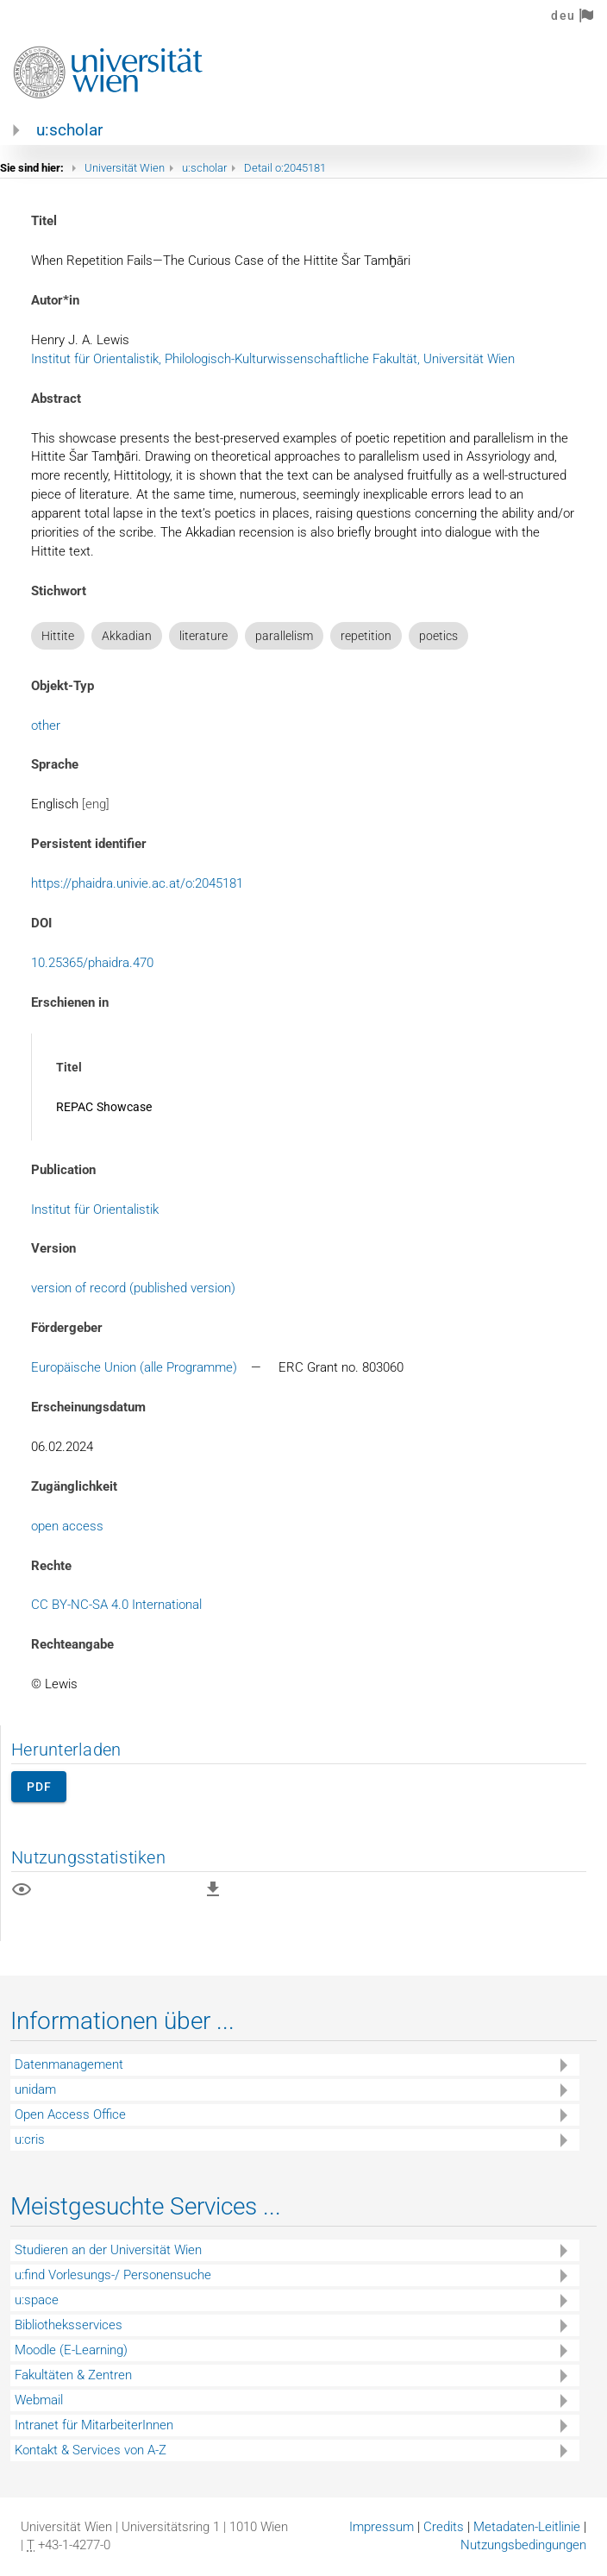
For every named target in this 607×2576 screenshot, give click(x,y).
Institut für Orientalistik (95, 1209)
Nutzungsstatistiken (88, 1857)
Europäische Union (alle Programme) (134, 1367)
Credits (443, 2527)
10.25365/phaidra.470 (92, 963)
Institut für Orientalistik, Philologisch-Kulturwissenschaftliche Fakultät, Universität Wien (273, 359)
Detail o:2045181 (285, 167)
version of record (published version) (133, 1288)
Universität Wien (124, 167)
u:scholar (69, 130)
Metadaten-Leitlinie (526, 2527)
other (45, 725)
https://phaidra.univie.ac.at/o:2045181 (137, 883)
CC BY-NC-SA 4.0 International (116, 1604)
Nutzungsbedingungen (523, 2545)
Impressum (381, 2527)
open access (67, 1526)
